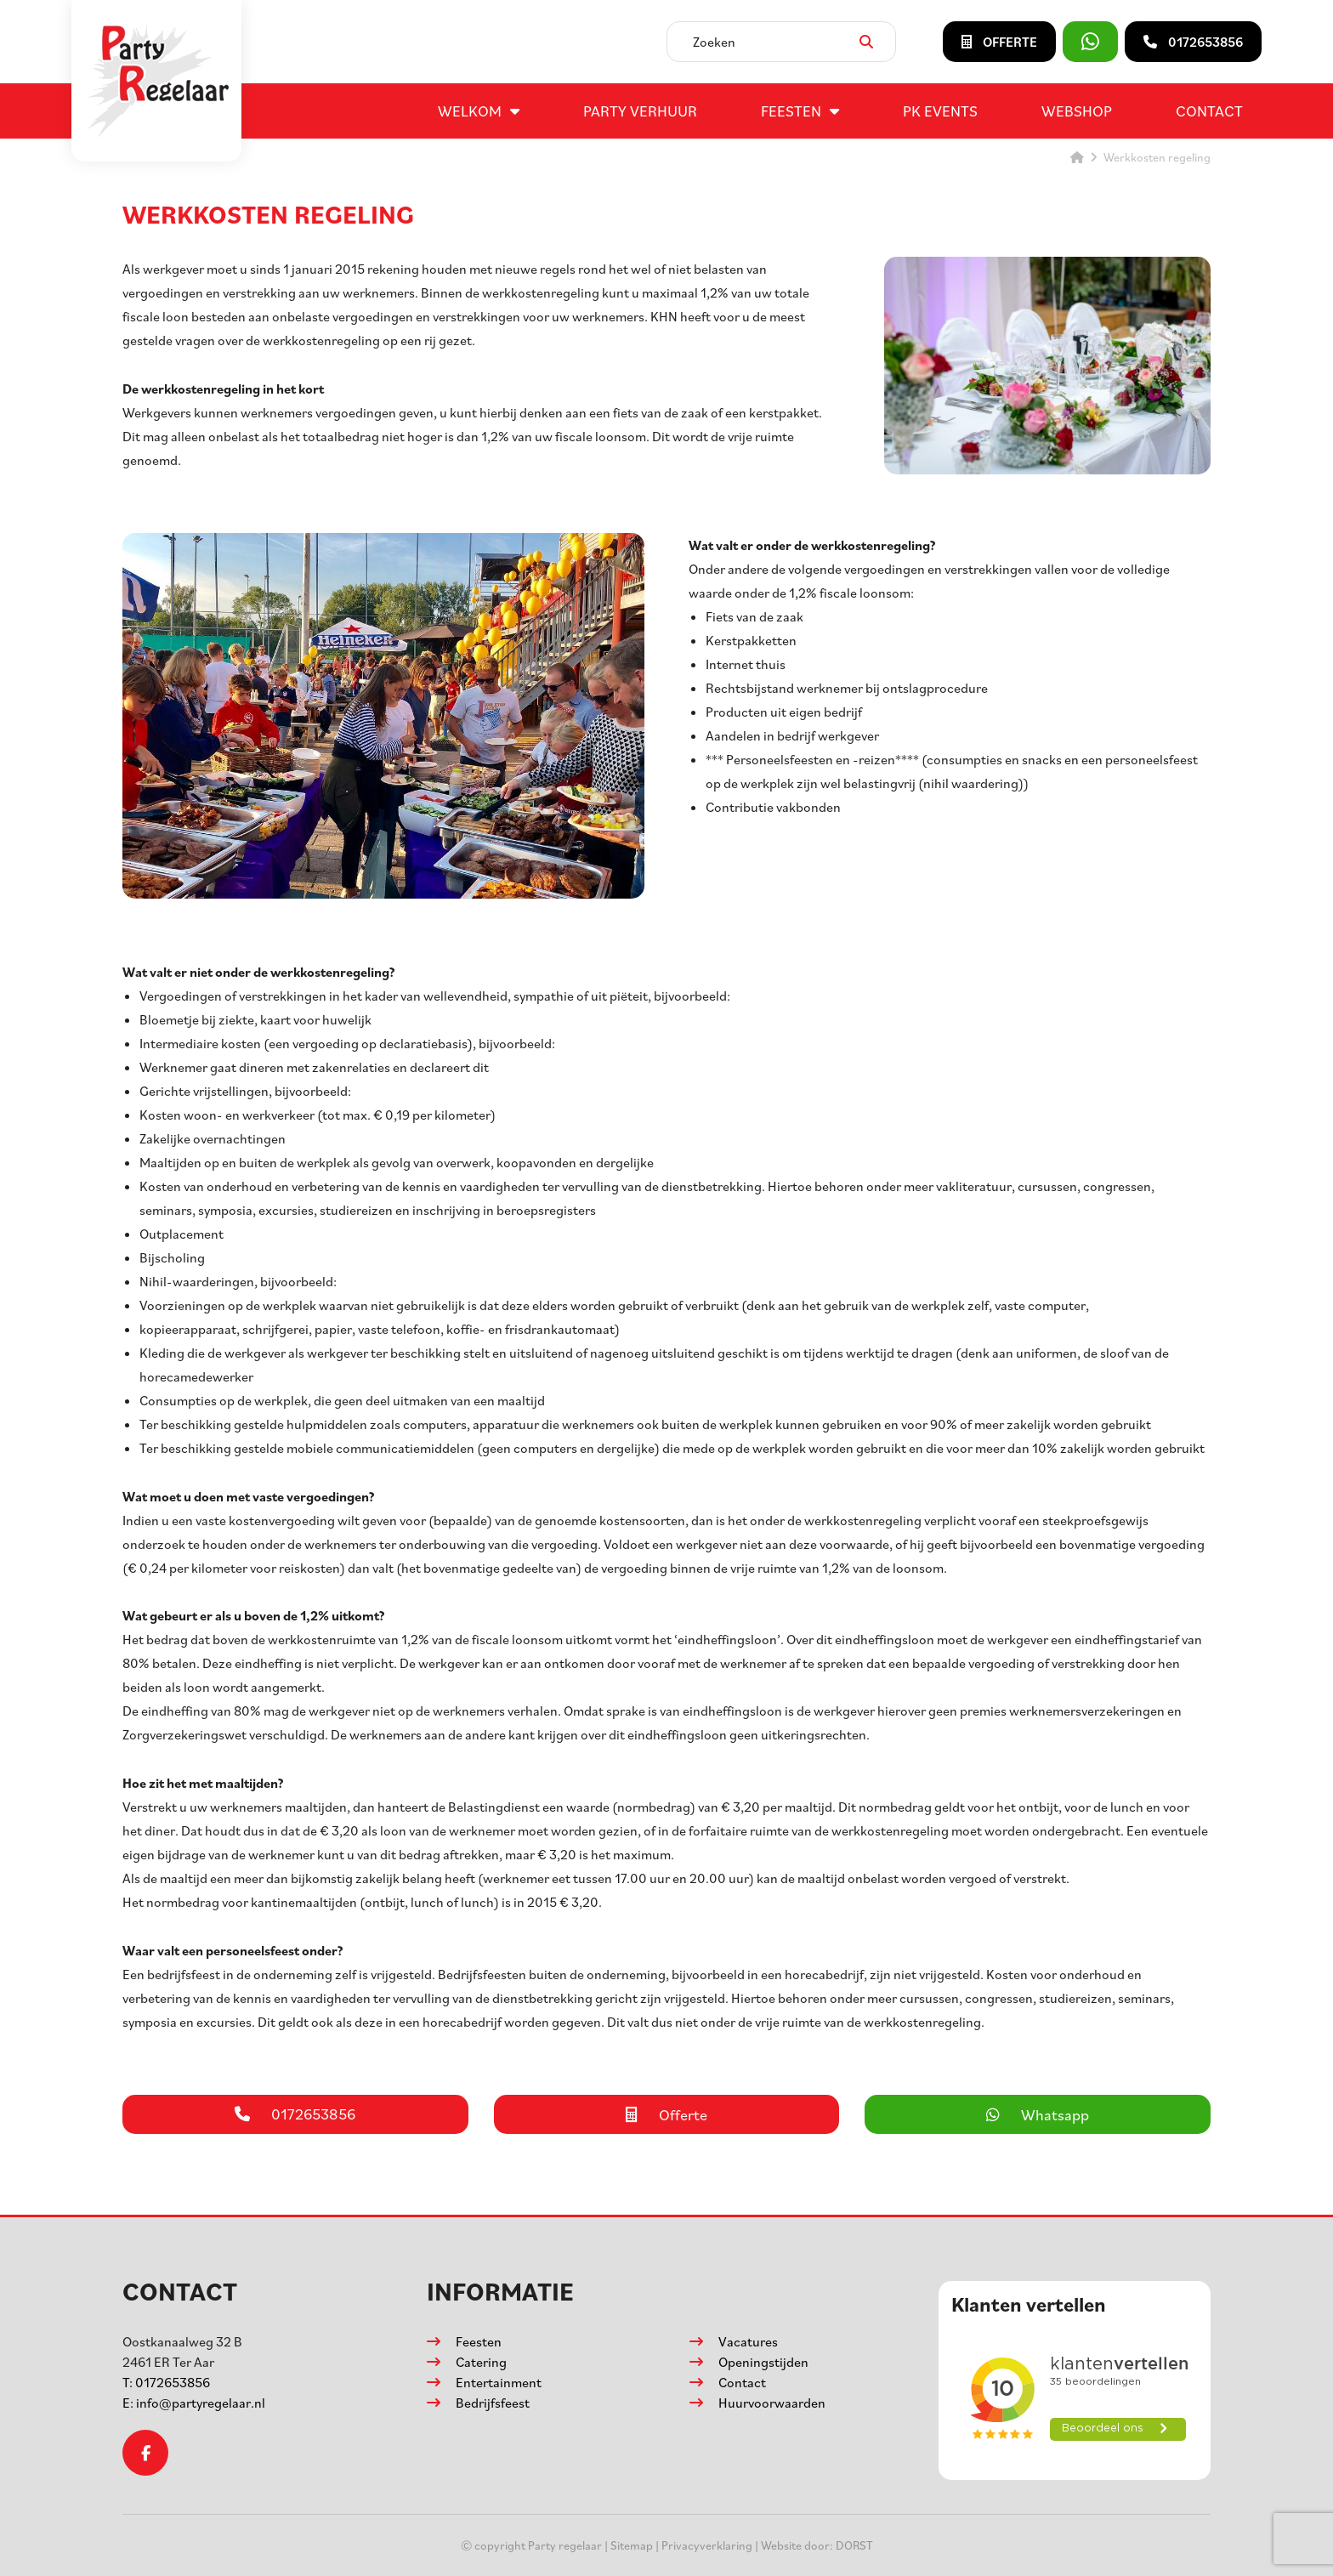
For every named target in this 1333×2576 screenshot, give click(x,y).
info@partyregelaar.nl (193, 2402)
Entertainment (499, 2382)
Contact (1209, 110)
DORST (854, 2545)
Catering (481, 2361)
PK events (940, 110)
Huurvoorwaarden (771, 2402)
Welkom (470, 110)
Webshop (1076, 110)
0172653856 (166, 2382)
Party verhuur (640, 110)
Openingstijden (763, 2361)
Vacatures (748, 2341)
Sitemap (631, 2545)
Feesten (791, 110)
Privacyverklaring (706, 2545)
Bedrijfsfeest (493, 2402)
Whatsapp (1037, 2114)
